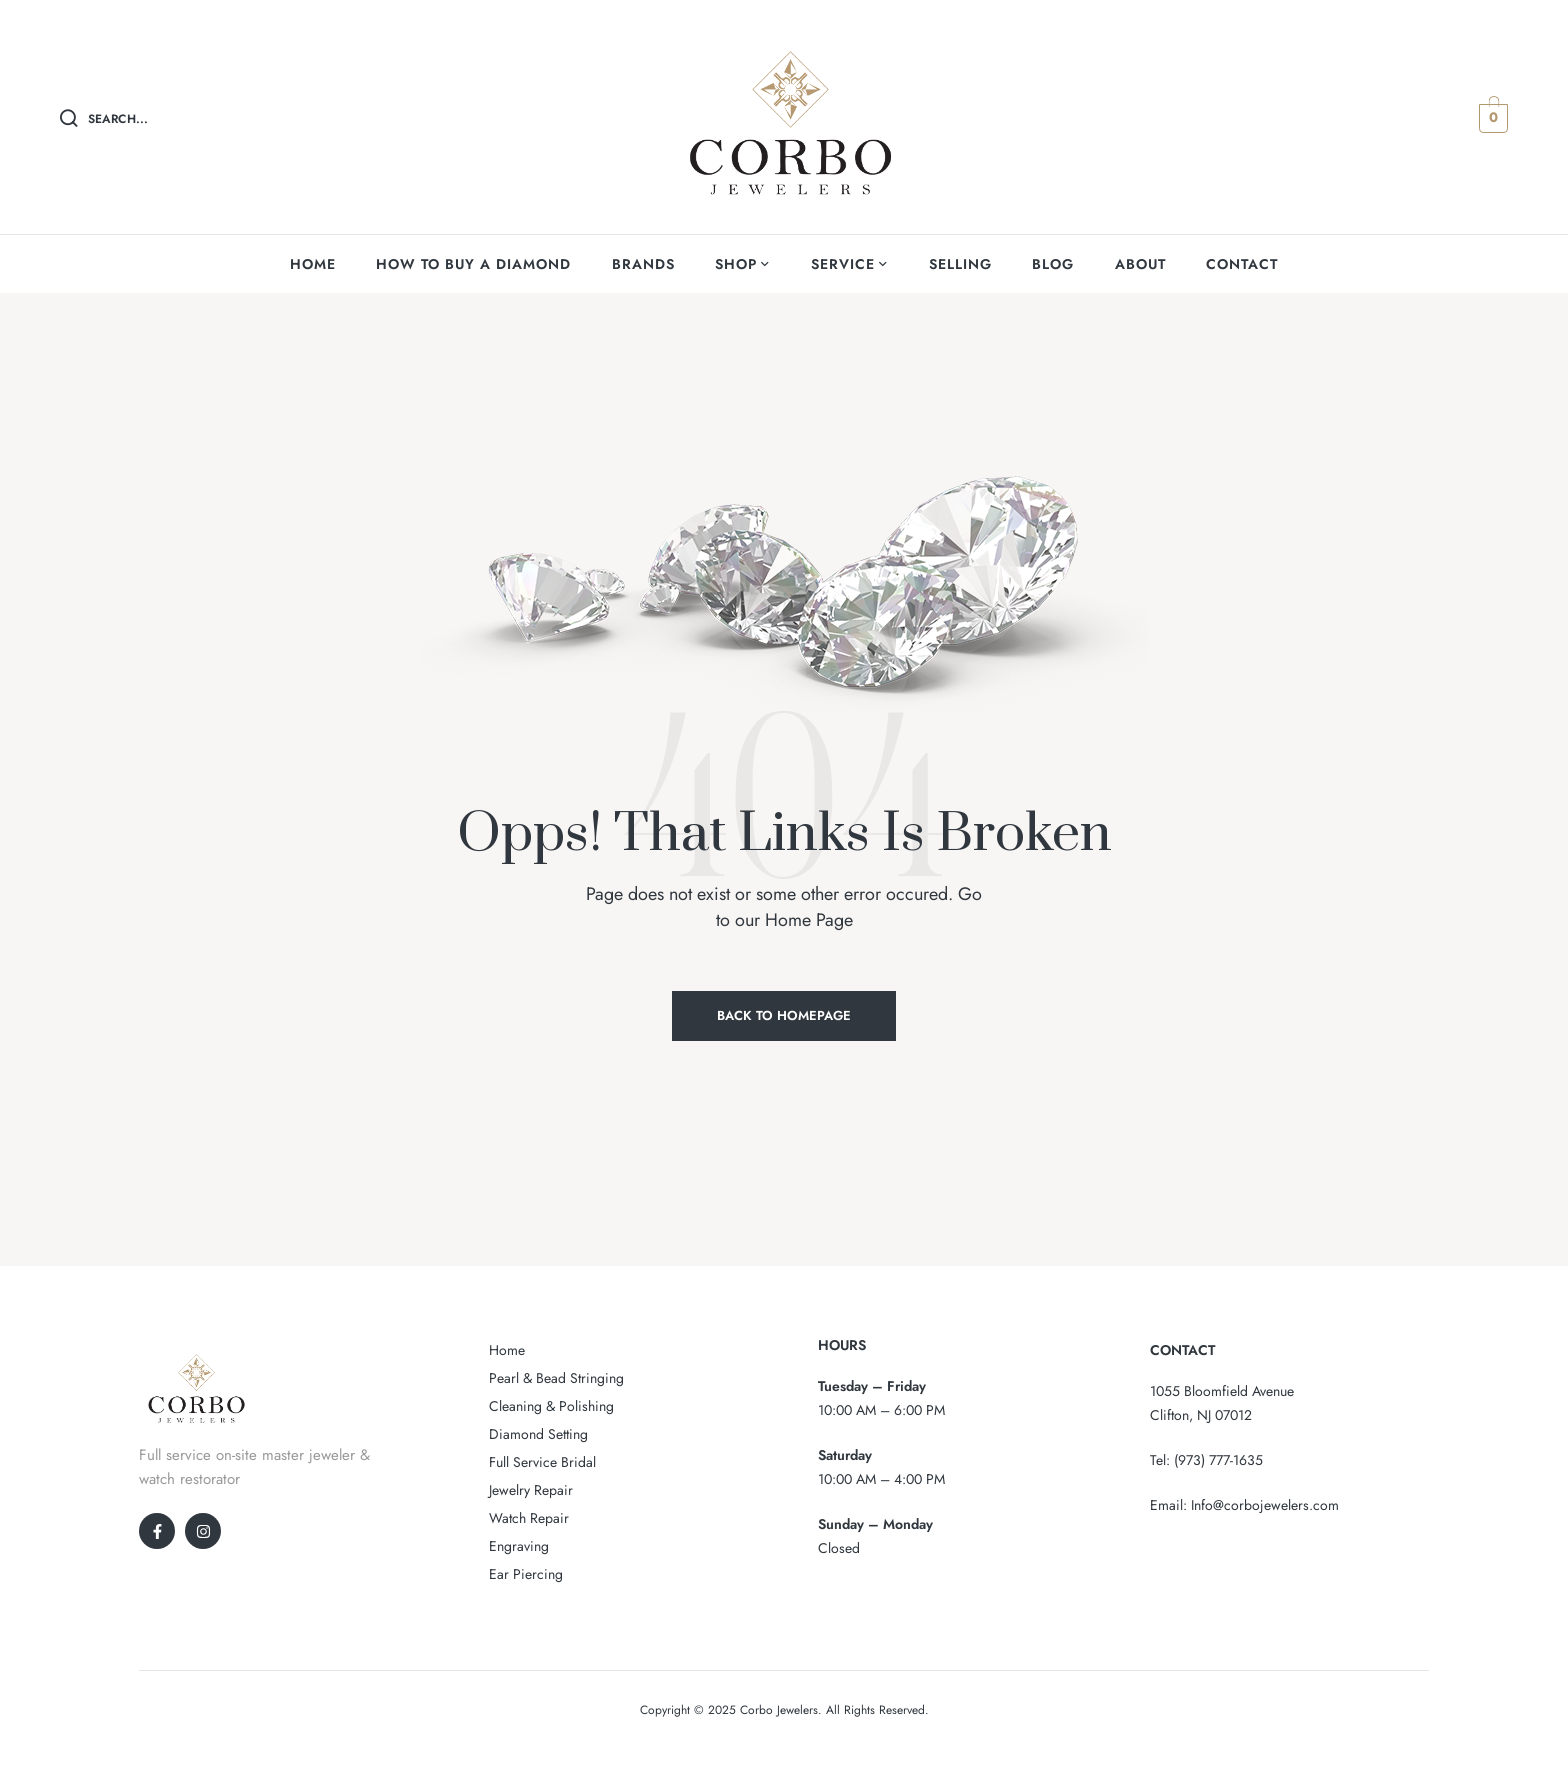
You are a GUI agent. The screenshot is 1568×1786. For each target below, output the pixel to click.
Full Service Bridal (542, 1462)
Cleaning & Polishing (551, 1406)
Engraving (519, 1546)
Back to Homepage (784, 1015)
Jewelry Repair (531, 1490)
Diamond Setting (538, 1434)
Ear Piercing (526, 1574)
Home (507, 1350)
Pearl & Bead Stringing (556, 1378)
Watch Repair (529, 1518)
